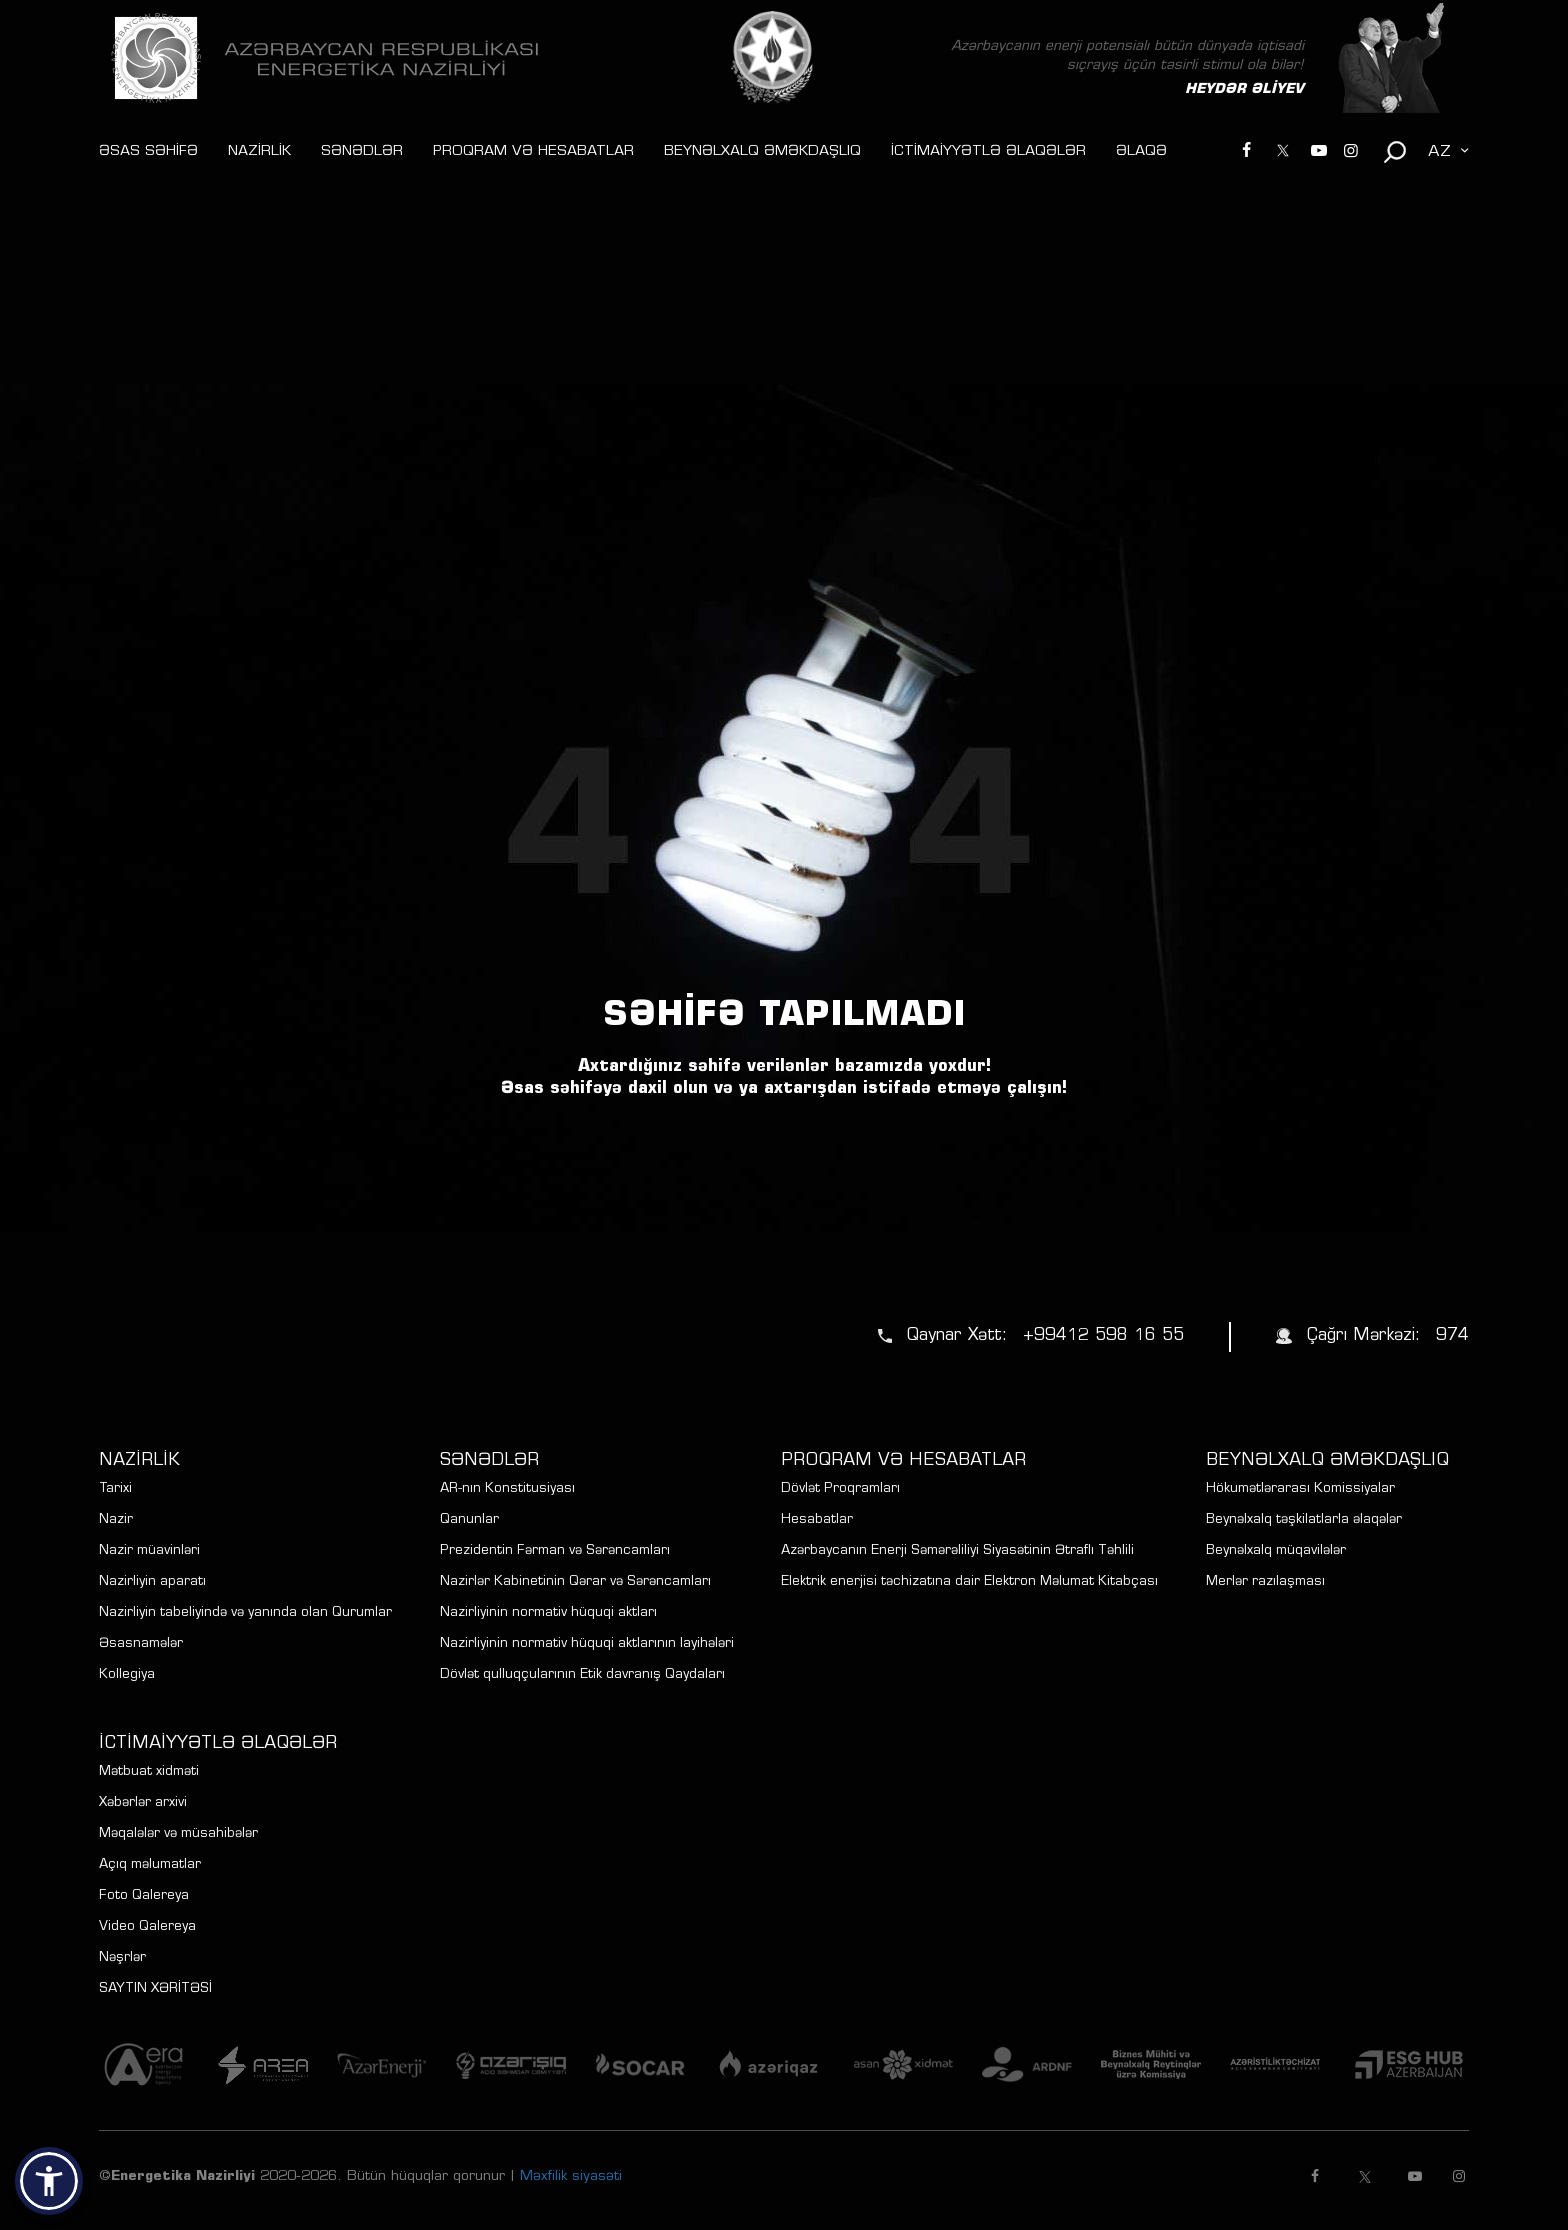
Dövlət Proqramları (840, 1489)
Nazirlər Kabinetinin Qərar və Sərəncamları (575, 1582)
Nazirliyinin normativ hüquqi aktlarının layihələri (587, 1644)
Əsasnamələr (141, 1644)
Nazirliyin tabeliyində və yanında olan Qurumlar (245, 1613)
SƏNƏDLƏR (362, 152)
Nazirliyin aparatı (152, 1582)
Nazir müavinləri (149, 1551)
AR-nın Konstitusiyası (507, 1489)
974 (1452, 1336)
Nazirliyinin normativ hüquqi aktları (548, 1613)
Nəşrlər (122, 1958)
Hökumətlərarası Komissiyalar (1300, 1489)
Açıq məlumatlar (150, 1865)
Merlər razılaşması (1265, 1582)
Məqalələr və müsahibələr (178, 1834)
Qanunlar (469, 1520)
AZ (1439, 152)
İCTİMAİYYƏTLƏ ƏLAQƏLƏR (988, 152)
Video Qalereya (147, 1927)
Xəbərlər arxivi (143, 1803)
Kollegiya (127, 1675)
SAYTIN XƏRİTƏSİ (155, 1989)
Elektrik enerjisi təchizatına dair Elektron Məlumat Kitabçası (969, 1582)
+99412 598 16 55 (1103, 1336)
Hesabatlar (817, 1520)
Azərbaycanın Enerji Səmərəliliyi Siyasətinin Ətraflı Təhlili (957, 1551)
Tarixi (115, 1489)
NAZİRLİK (259, 152)
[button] (49, 2181)
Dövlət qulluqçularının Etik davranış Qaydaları (582, 1675)
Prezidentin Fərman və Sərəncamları (555, 1551)
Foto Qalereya (144, 1896)
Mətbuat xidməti (149, 1772)
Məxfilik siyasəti (571, 2177)
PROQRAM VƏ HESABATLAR (533, 152)
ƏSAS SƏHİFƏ (148, 152)
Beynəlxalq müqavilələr (1276, 1551)
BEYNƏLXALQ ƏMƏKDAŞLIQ (762, 152)
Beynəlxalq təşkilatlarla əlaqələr (1304, 1520)
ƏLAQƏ (1141, 152)
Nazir (116, 1520)
